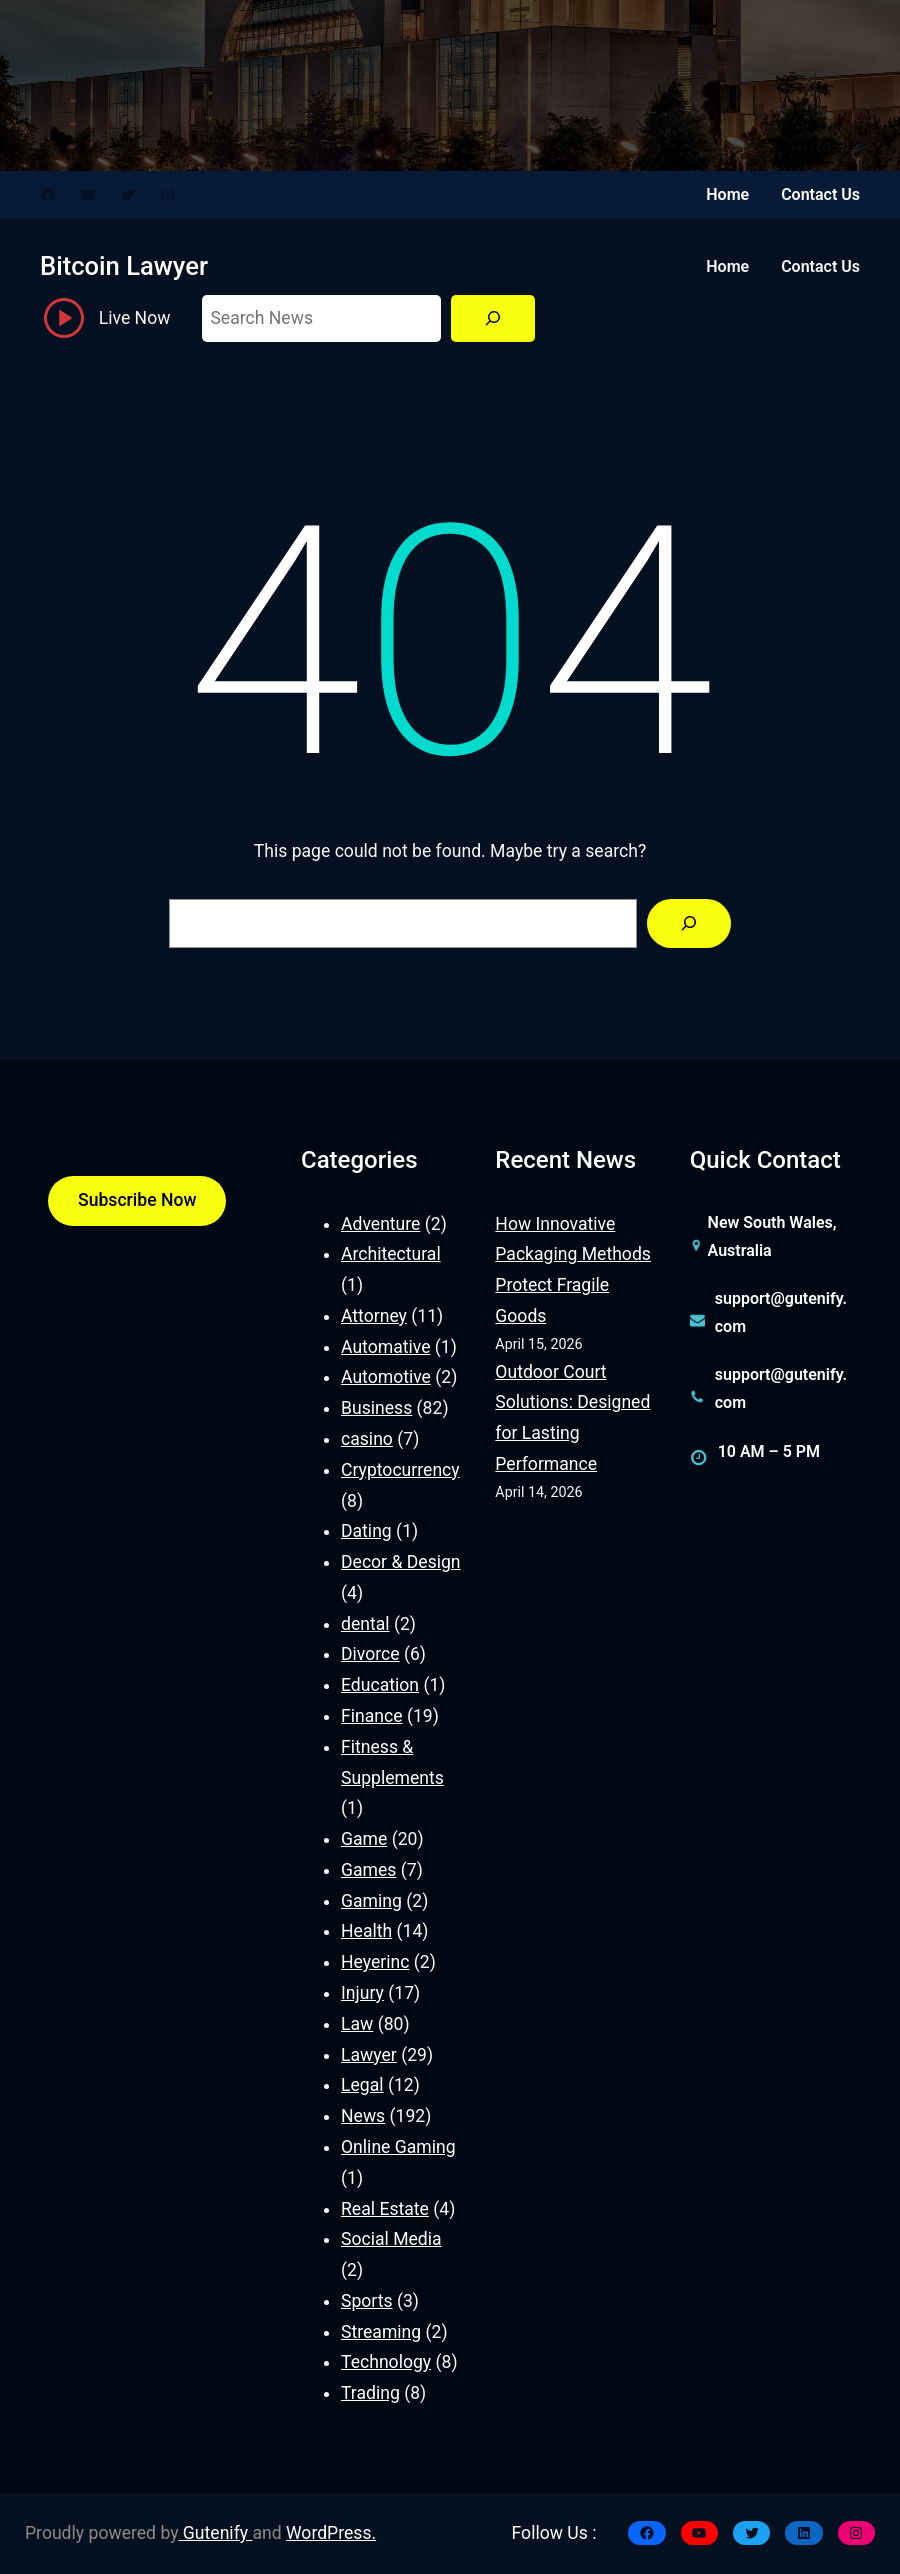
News (363, 2116)
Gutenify (216, 2533)
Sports (367, 2301)
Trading (370, 2393)
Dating (366, 1531)
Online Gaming (398, 2147)
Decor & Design (401, 1562)
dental (365, 1624)
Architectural (391, 1254)
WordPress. (331, 2533)
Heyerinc (375, 1962)
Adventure (380, 1224)
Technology (386, 2362)
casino (367, 1439)
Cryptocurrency (400, 1470)
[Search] (493, 318)
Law (357, 2024)
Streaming (381, 2332)
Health (366, 1931)
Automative (385, 1347)
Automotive (386, 1377)
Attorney (374, 1316)
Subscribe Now (137, 1200)
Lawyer (369, 2055)
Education (380, 1685)
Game (364, 1839)
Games (368, 1870)
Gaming (371, 1901)
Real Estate (385, 2209)
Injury (362, 1993)
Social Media (391, 2239)
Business (376, 1408)
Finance (372, 1716)
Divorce (370, 1654)
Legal (362, 2085)
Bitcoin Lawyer (124, 266)
